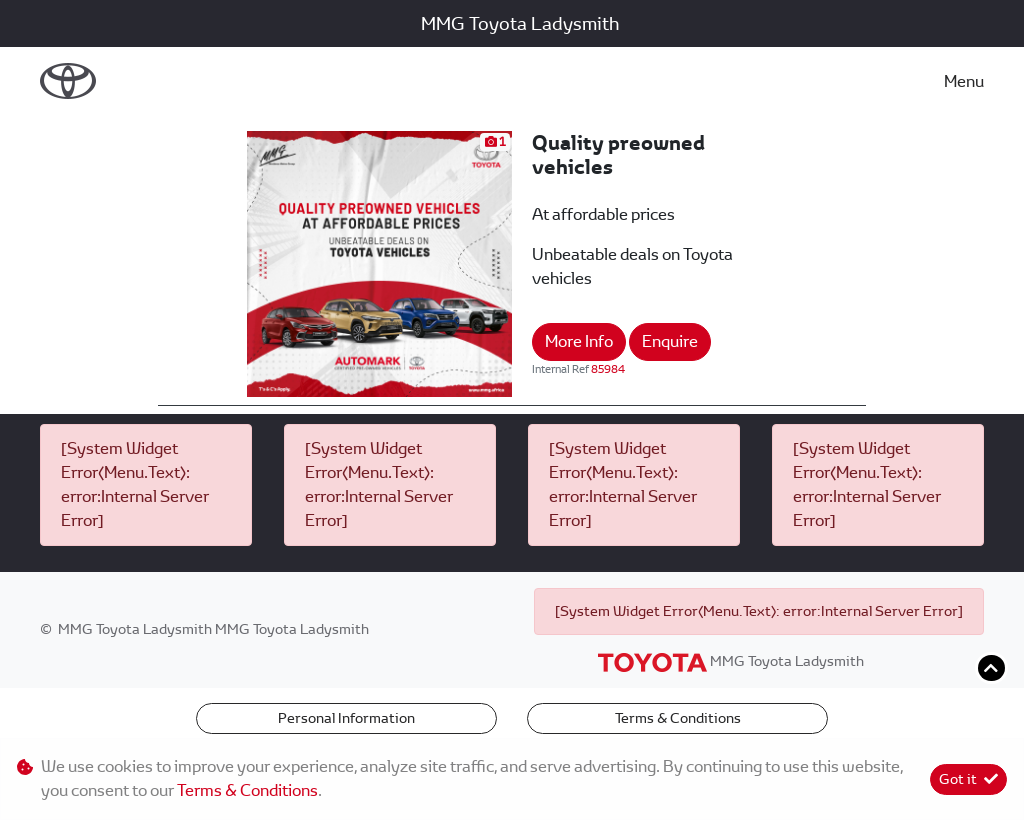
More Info (579, 341)
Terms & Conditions (678, 718)
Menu (964, 81)
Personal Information (346, 718)
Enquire (670, 341)
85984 (608, 369)
